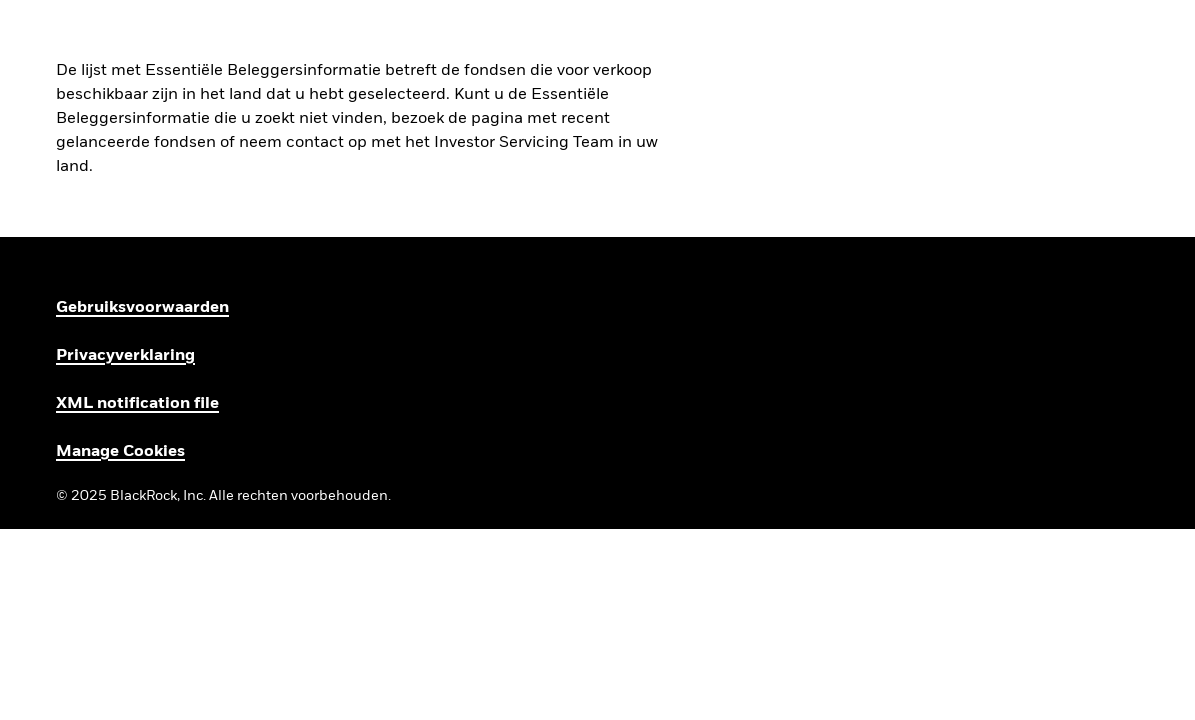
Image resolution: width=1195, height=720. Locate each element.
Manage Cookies (120, 452)
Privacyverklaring (125, 356)
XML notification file (137, 404)
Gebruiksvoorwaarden (142, 308)
